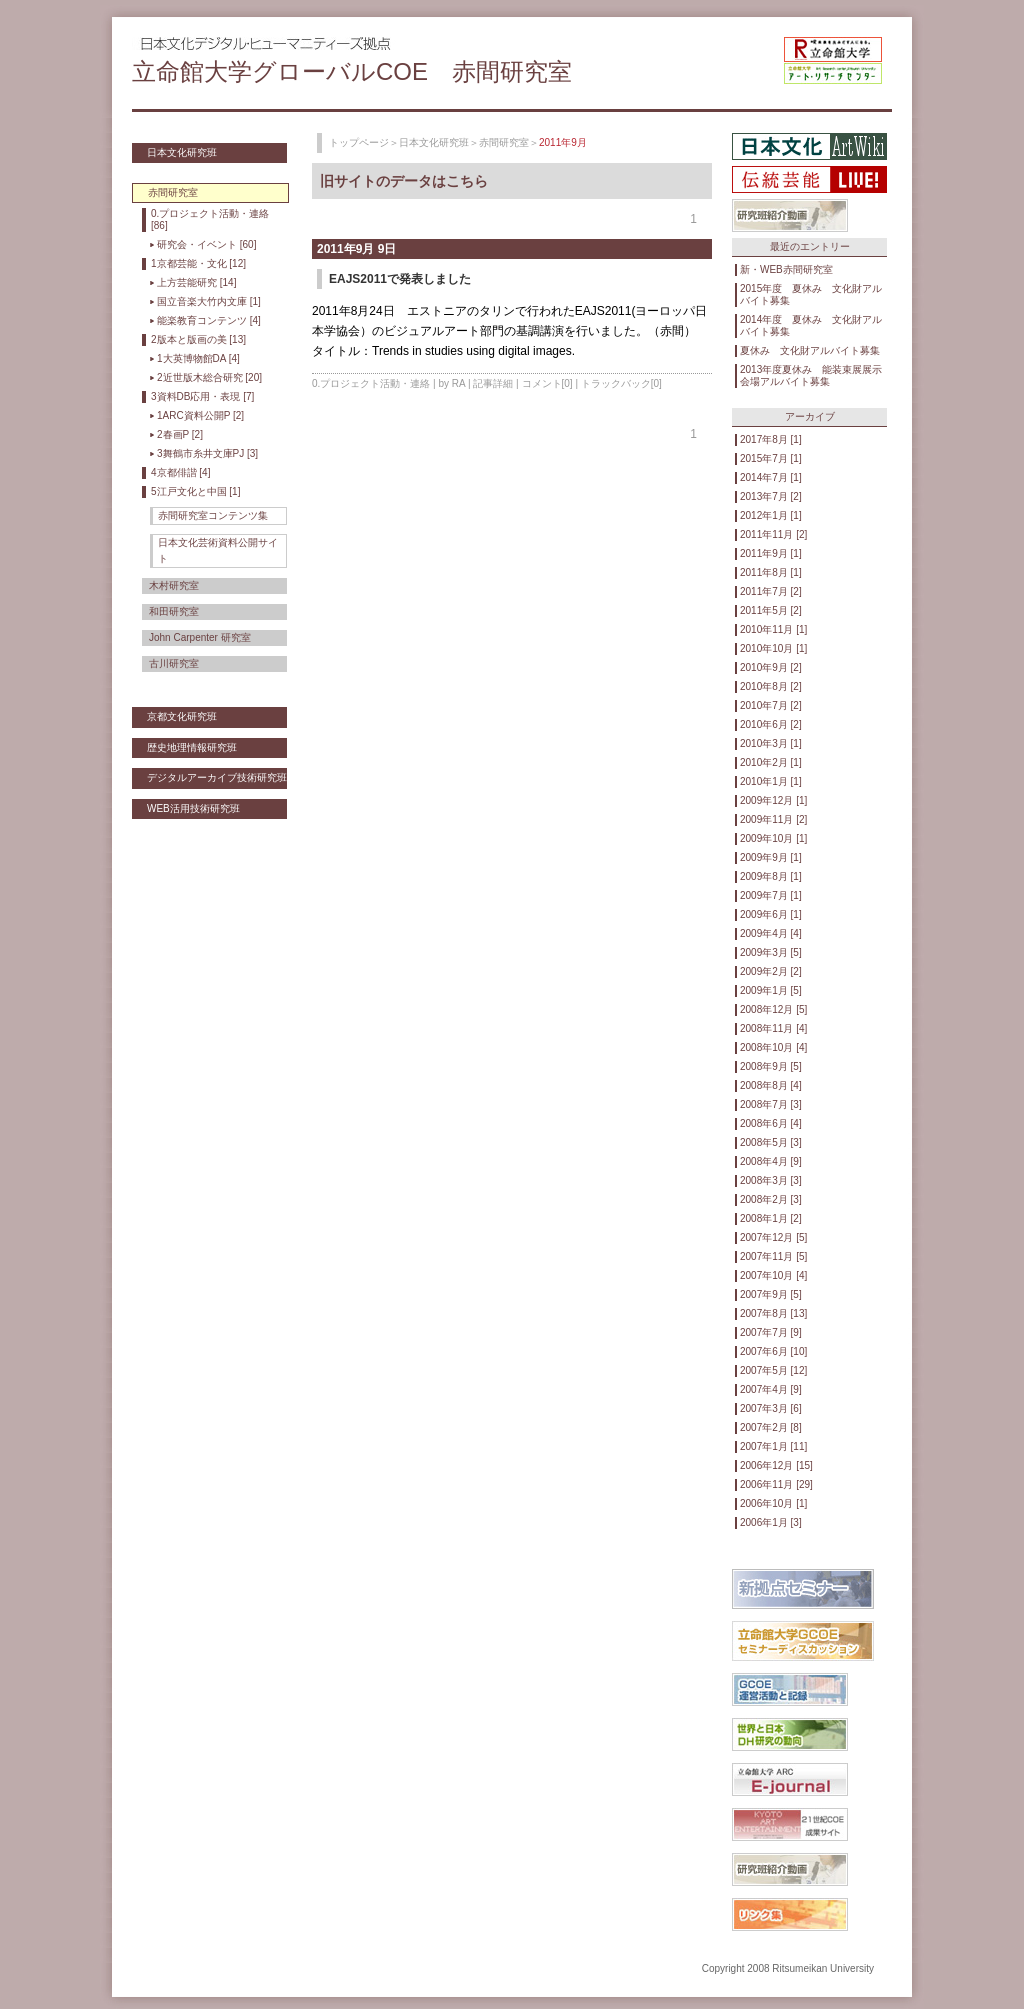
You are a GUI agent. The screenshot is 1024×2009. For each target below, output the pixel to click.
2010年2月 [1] (771, 762)
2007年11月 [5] (773, 1256)
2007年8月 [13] (773, 1313)
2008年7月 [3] (771, 1104)
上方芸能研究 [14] (196, 282)
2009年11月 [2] (773, 819)
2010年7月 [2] (771, 705)
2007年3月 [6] (771, 1408)
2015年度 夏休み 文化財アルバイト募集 (811, 294)
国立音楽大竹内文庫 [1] (209, 301)
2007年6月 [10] (773, 1351)
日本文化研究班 (182, 152)
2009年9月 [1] (771, 857)
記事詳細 (493, 383)
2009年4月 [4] (771, 933)
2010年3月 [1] (771, 743)
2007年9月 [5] (771, 1294)
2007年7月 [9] (771, 1332)
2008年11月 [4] (773, 1028)
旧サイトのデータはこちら (404, 181)
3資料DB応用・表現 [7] (202, 396)
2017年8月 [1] (771, 439)
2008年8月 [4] (771, 1085)
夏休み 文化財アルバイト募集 (810, 350)
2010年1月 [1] (771, 781)
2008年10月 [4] (773, 1047)
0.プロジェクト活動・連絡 (371, 383)
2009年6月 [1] (771, 914)
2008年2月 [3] (771, 1199)
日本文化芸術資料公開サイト (218, 550)
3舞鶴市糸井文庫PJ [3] (207, 453)
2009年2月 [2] (771, 971)
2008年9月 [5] (771, 1066)
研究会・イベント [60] (206, 244)
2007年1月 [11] (773, 1446)
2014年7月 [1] (771, 477)
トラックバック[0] (621, 383)
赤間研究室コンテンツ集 (213, 515)
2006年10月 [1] (773, 1503)
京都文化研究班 (182, 716)
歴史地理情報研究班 (192, 747)
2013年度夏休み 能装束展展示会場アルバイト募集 (811, 375)
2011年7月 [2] (771, 591)
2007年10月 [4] (773, 1275)
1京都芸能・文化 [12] (198, 263)
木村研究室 (174, 585)
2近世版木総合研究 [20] (209, 377)
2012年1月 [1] (771, 515)
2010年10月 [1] (773, 648)
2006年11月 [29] (776, 1484)
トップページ (359, 142)
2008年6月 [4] (771, 1123)
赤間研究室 (504, 142)
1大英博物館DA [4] (198, 358)
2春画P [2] (180, 434)
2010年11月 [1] (773, 629)
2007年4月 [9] (771, 1389)
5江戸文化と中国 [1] (195, 491)
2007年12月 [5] (773, 1237)
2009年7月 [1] (771, 895)
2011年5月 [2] (771, 610)
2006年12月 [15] (776, 1465)
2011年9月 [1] (771, 553)
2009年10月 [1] (773, 838)
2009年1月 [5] (771, 990)
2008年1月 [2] (771, 1218)
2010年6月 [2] (771, 724)
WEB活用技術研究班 (193, 808)
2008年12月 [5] (773, 1009)
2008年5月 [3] (771, 1142)
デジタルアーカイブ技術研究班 (217, 777)
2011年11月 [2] (773, 534)
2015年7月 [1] (771, 458)
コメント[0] (547, 383)
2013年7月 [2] (771, 496)
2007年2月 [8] (771, 1427)
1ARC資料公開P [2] (200, 415)
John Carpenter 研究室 (200, 637)
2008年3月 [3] (771, 1180)
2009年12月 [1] (773, 800)
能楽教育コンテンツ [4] (209, 320)
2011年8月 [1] (771, 572)
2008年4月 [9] (771, 1161)
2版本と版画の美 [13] (198, 339)
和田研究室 (174, 611)
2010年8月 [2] (771, 686)
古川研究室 (174, 663)
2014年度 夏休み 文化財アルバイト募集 (811, 325)
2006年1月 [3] (771, 1522)
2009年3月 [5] (771, 952)
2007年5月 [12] (773, 1370)
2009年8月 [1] (771, 876)
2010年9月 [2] (771, 667)
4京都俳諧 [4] (180, 472)
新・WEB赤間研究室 (786, 269)
